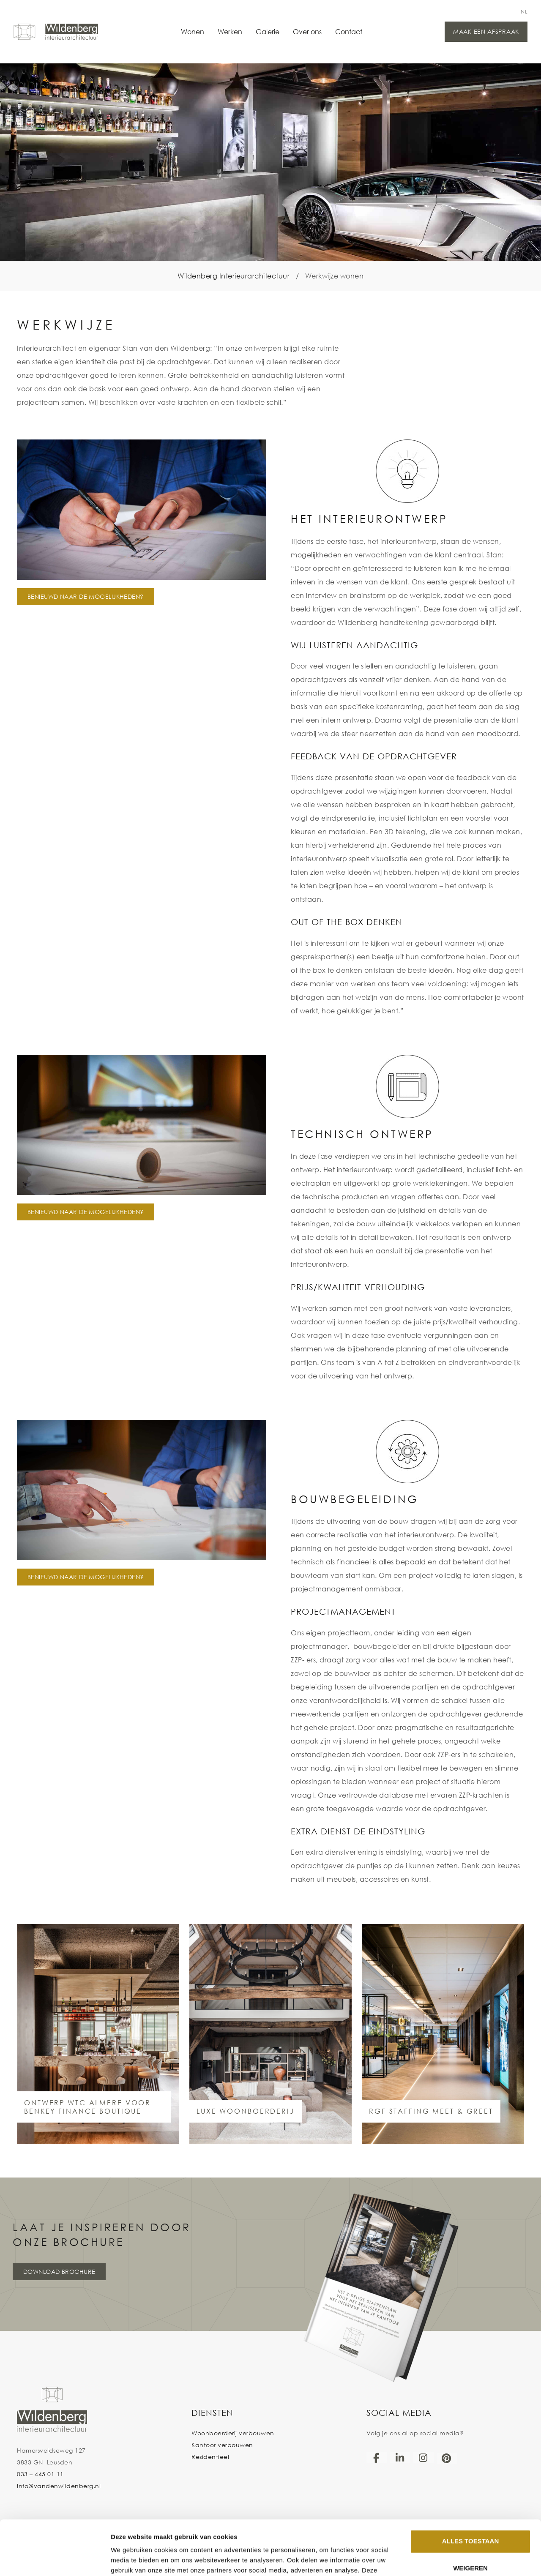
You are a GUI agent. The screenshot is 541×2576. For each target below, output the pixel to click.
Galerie (267, 31)
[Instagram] (423, 2457)
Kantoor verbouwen (222, 2445)
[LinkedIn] (400, 2457)
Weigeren (470, 2513)
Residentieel (210, 2457)
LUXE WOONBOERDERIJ (246, 2111)
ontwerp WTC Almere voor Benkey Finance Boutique (87, 2106)
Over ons (307, 31)
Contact (348, 31)
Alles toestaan (470, 2486)
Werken (230, 31)
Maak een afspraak (486, 31)
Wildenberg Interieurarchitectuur (234, 275)
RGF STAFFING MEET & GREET (431, 2111)
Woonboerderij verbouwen (232, 2433)
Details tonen (131, 2559)
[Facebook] (376, 2457)
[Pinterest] (447, 2458)
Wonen (192, 31)
